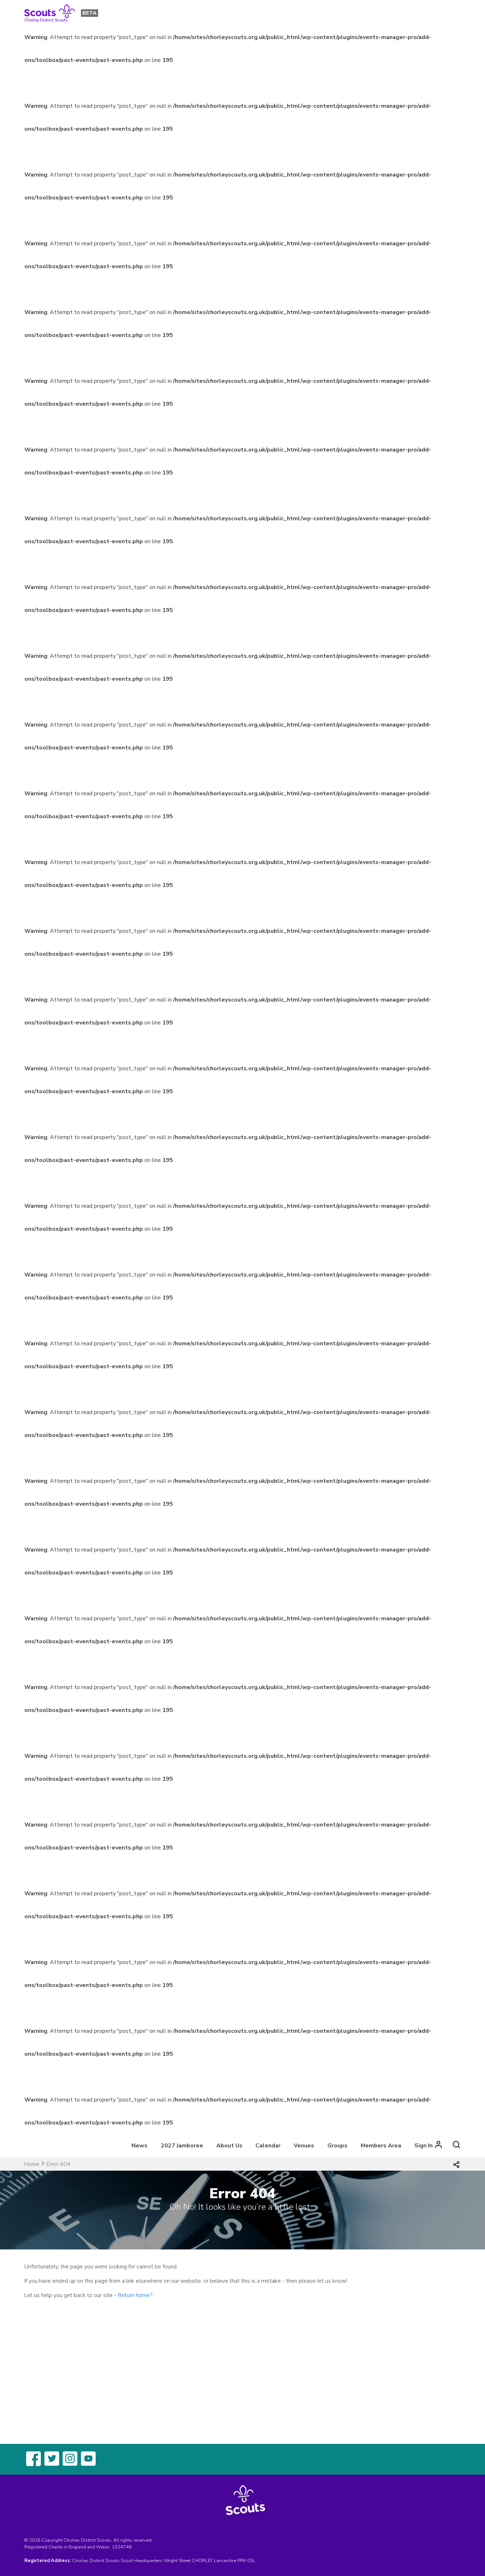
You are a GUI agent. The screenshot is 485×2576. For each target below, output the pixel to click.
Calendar (267, 2146)
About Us (229, 2146)
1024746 (122, 2547)
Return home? (135, 2295)
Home (31, 2164)
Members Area (381, 2146)
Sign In (423, 2146)
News (139, 2146)
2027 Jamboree (182, 2146)
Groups (337, 2146)
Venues (304, 2146)
